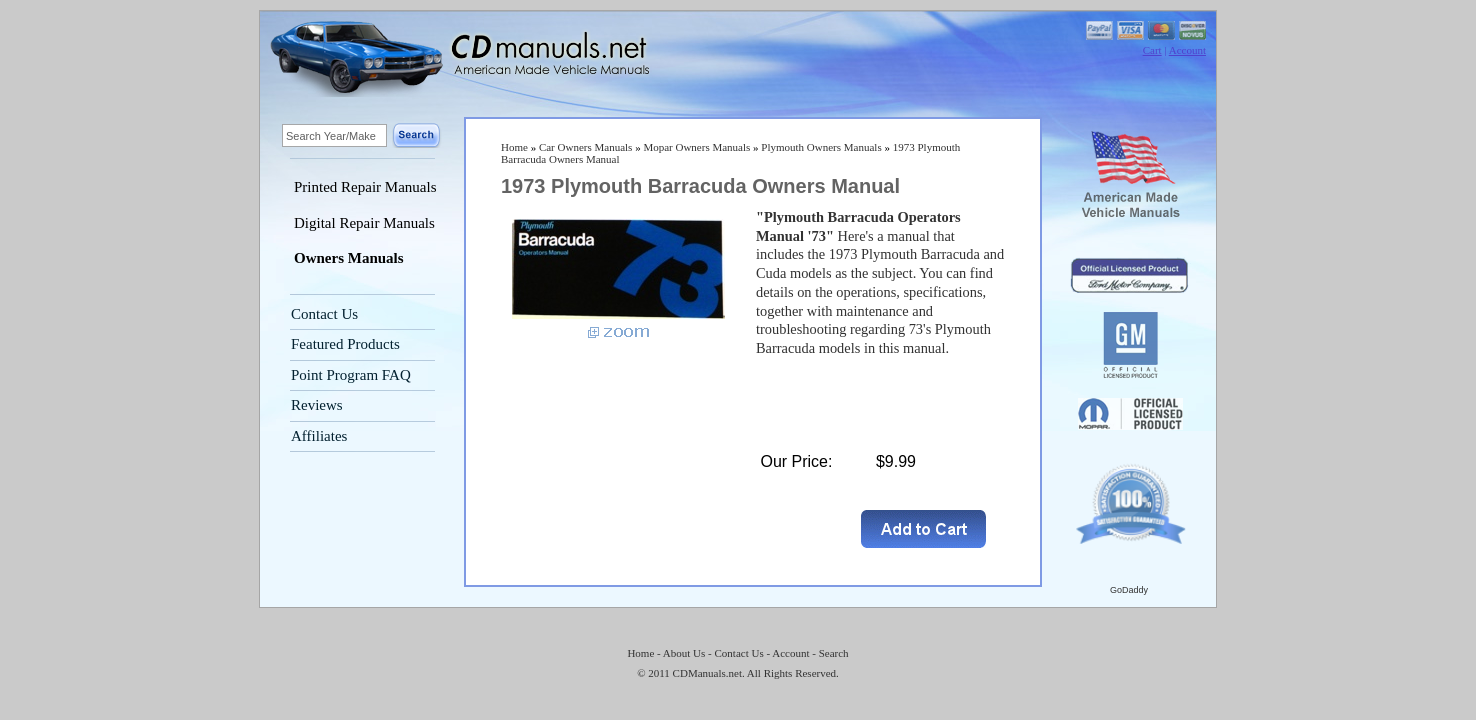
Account (1187, 50)
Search (834, 653)
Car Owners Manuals (585, 147)
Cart (1152, 50)
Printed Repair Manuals (365, 187)
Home (514, 147)
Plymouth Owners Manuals (821, 147)
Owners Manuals (349, 258)
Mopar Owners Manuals (696, 147)
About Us (684, 653)
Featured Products (345, 344)
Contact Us (324, 314)
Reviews (317, 405)
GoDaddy (1129, 590)
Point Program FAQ (351, 375)
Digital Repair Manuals (364, 223)
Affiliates (319, 436)
